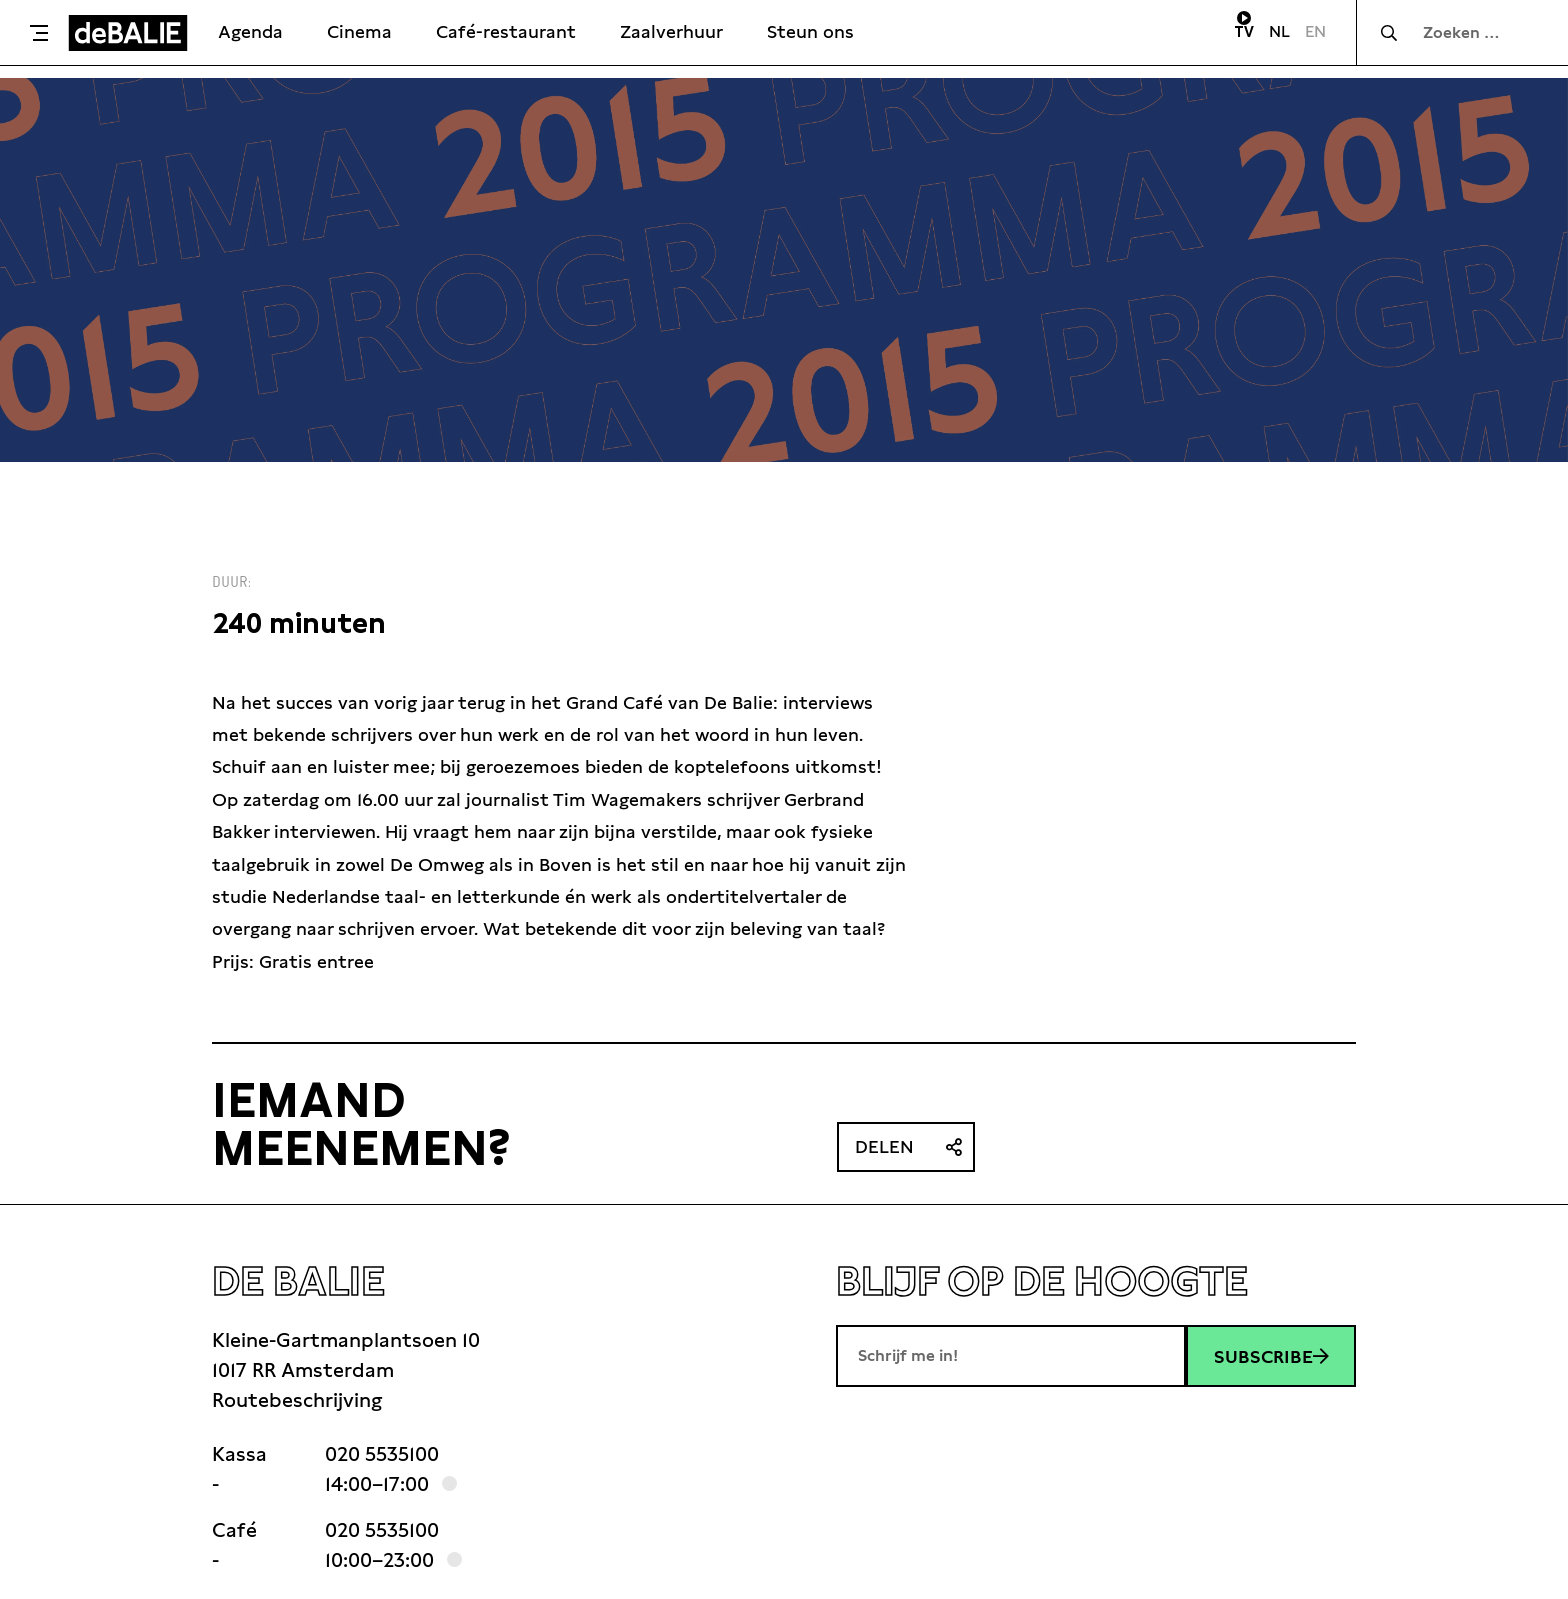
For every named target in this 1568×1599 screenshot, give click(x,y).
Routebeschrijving (297, 1400)
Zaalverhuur (671, 31)
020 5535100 (382, 1454)
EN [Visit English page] (1315, 31)
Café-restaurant (506, 31)
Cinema (359, 31)
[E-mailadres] (1011, 1356)
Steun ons (810, 31)
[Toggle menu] (39, 33)
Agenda (250, 31)
